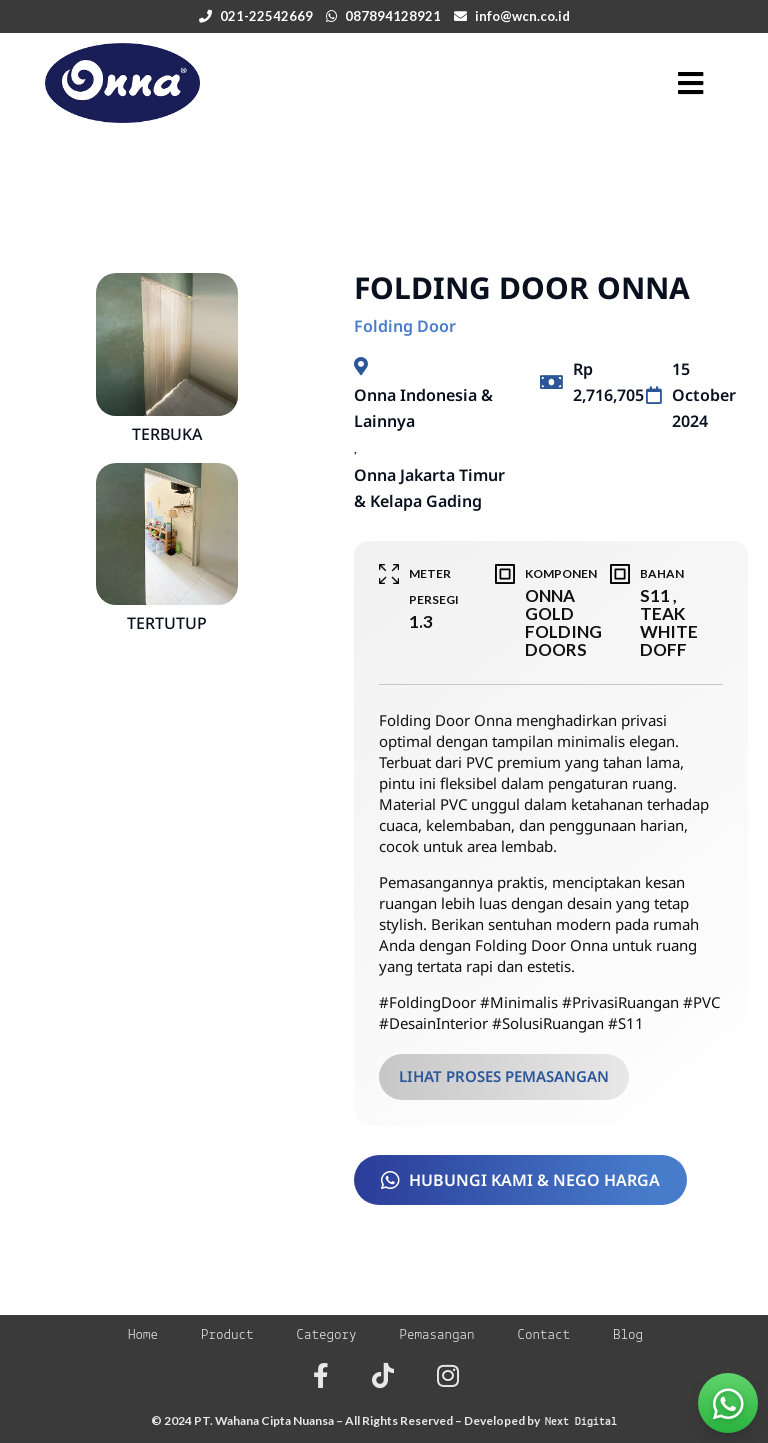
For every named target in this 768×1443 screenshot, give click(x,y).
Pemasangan (437, 1335)
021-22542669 (266, 16)
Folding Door (405, 326)
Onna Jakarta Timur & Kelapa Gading (429, 488)
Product (227, 1335)
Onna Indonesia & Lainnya (423, 408)
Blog (628, 1335)
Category (326, 1335)
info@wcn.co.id (522, 16)
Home (143, 1335)
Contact (544, 1335)
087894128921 (393, 16)
